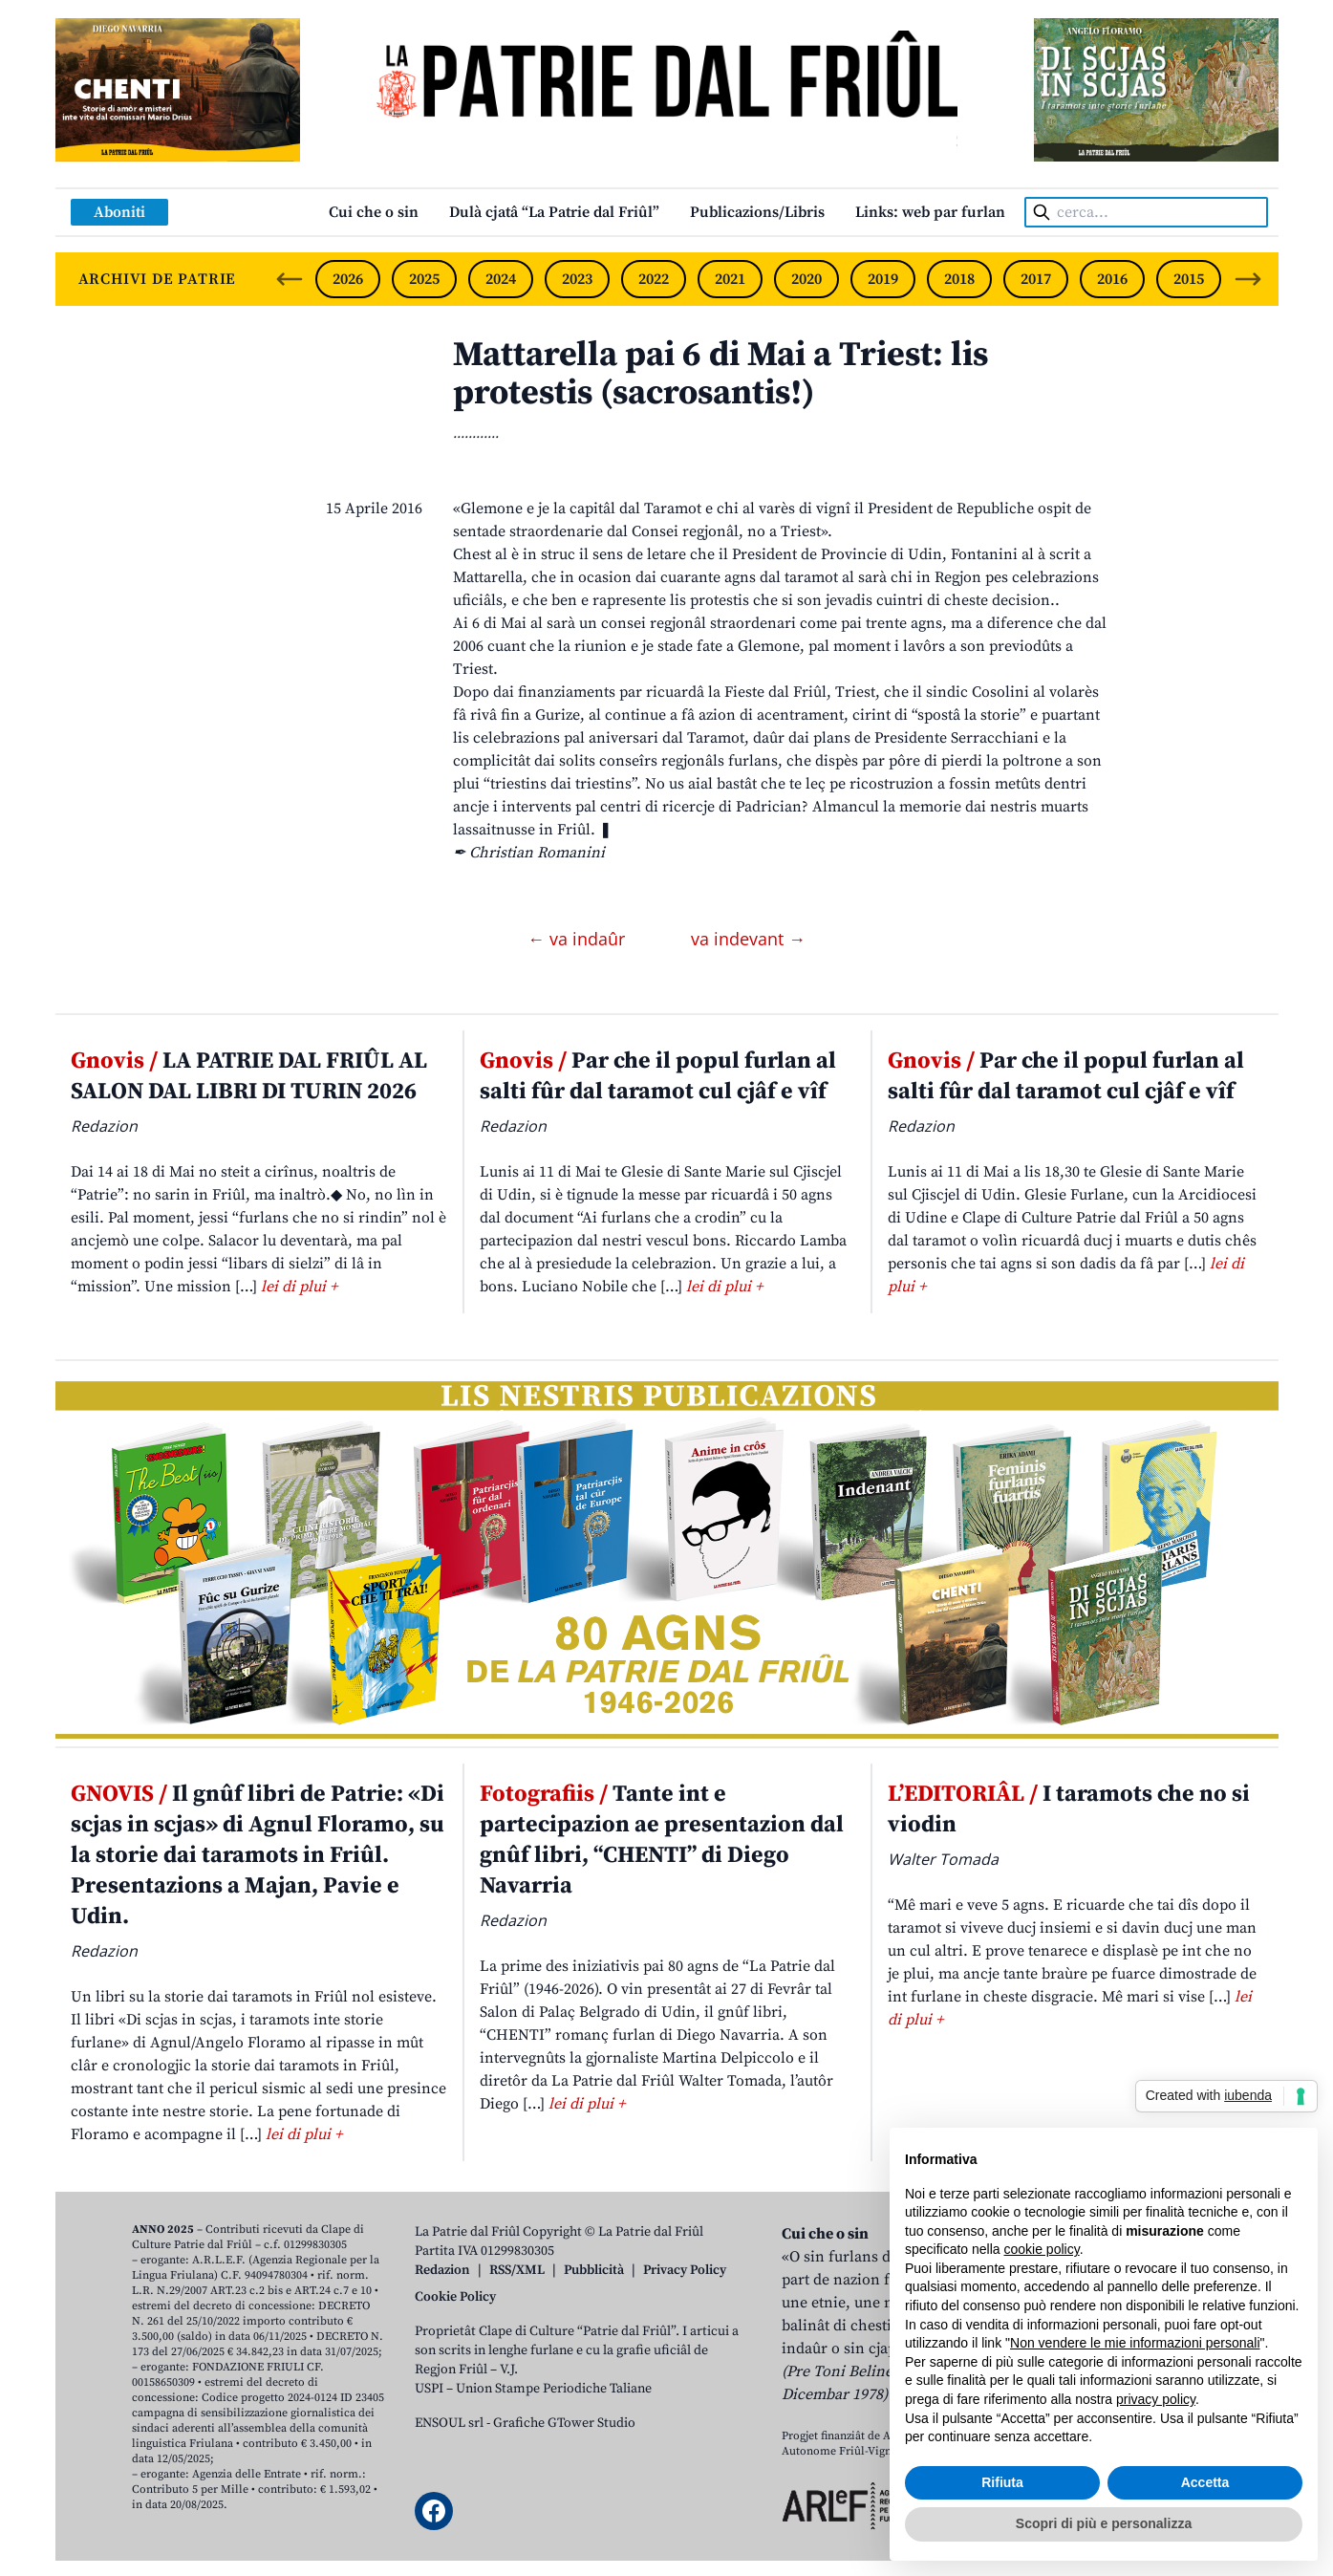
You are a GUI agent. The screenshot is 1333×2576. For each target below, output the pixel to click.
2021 (730, 279)
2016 (1112, 279)
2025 (424, 279)
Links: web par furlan (930, 212)
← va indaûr (578, 938)
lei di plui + (299, 1286)
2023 (577, 279)
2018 (959, 279)
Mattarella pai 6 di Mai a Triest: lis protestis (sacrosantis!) (720, 374)
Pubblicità (594, 2270)
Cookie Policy (455, 2296)
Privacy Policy (684, 2270)
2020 (806, 279)
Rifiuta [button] (1002, 2482)
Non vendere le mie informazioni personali (1134, 2342)
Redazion (442, 2270)
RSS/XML (517, 2270)
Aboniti (119, 212)
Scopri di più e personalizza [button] (1104, 2523)
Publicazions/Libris (757, 212)
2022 (653, 279)
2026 (348, 279)
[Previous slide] (289, 279)
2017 (1036, 279)
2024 (500, 279)
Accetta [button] (1205, 2482)
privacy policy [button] (1155, 2399)
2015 (1188, 279)
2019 (883, 279)
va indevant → (748, 938)
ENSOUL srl (449, 2423)
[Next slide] (1248, 279)
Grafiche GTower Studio (564, 2423)
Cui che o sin (374, 212)
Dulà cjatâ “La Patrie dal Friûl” (554, 212)
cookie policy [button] (1042, 2249)
